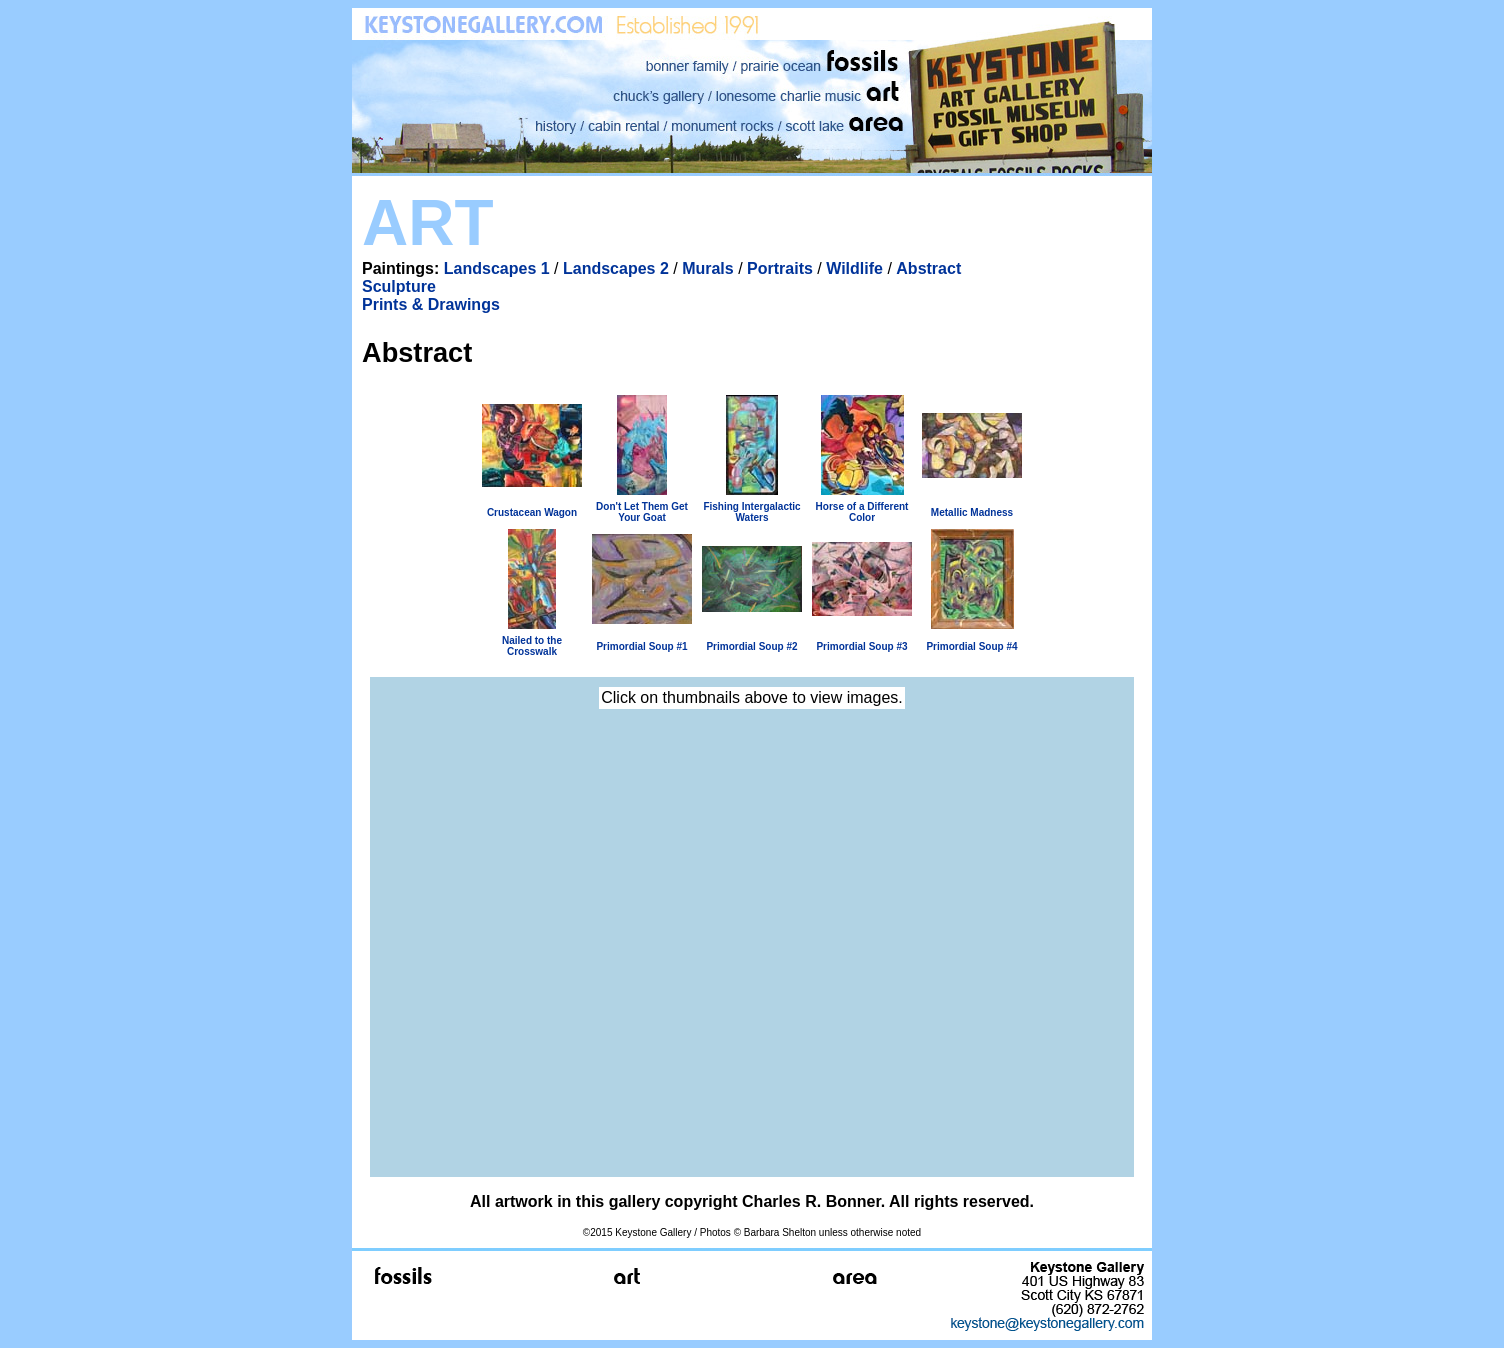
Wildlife (854, 268)
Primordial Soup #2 (751, 646)
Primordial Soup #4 (971, 646)
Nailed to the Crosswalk (532, 646)
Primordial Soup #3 (861, 646)
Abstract (928, 268)
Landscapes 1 (497, 268)
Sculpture (399, 286)
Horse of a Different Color (862, 512)
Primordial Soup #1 (641, 646)
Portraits (780, 268)
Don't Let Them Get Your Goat (642, 512)
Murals (708, 268)
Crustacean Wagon (532, 512)
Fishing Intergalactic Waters (751, 512)
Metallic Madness (972, 512)
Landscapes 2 (616, 268)
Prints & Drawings (431, 304)
